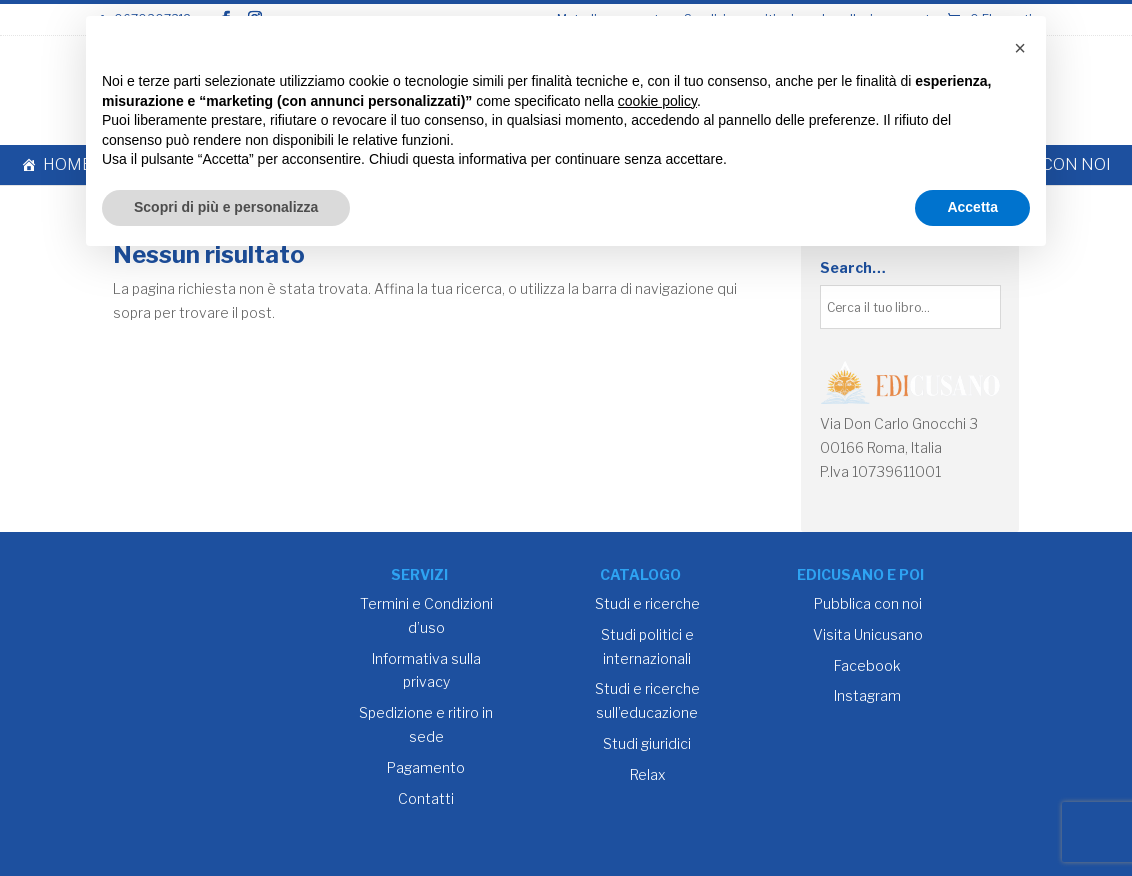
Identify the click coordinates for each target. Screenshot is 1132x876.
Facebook (867, 665)
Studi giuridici (647, 743)
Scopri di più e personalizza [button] (226, 207)
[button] (1020, 48)
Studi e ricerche (647, 603)
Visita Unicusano (868, 634)
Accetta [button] (972, 207)
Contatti (426, 798)
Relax (647, 774)
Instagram (867, 695)
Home (67, 164)
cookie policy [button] (657, 101)
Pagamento (426, 767)
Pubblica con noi (868, 603)
